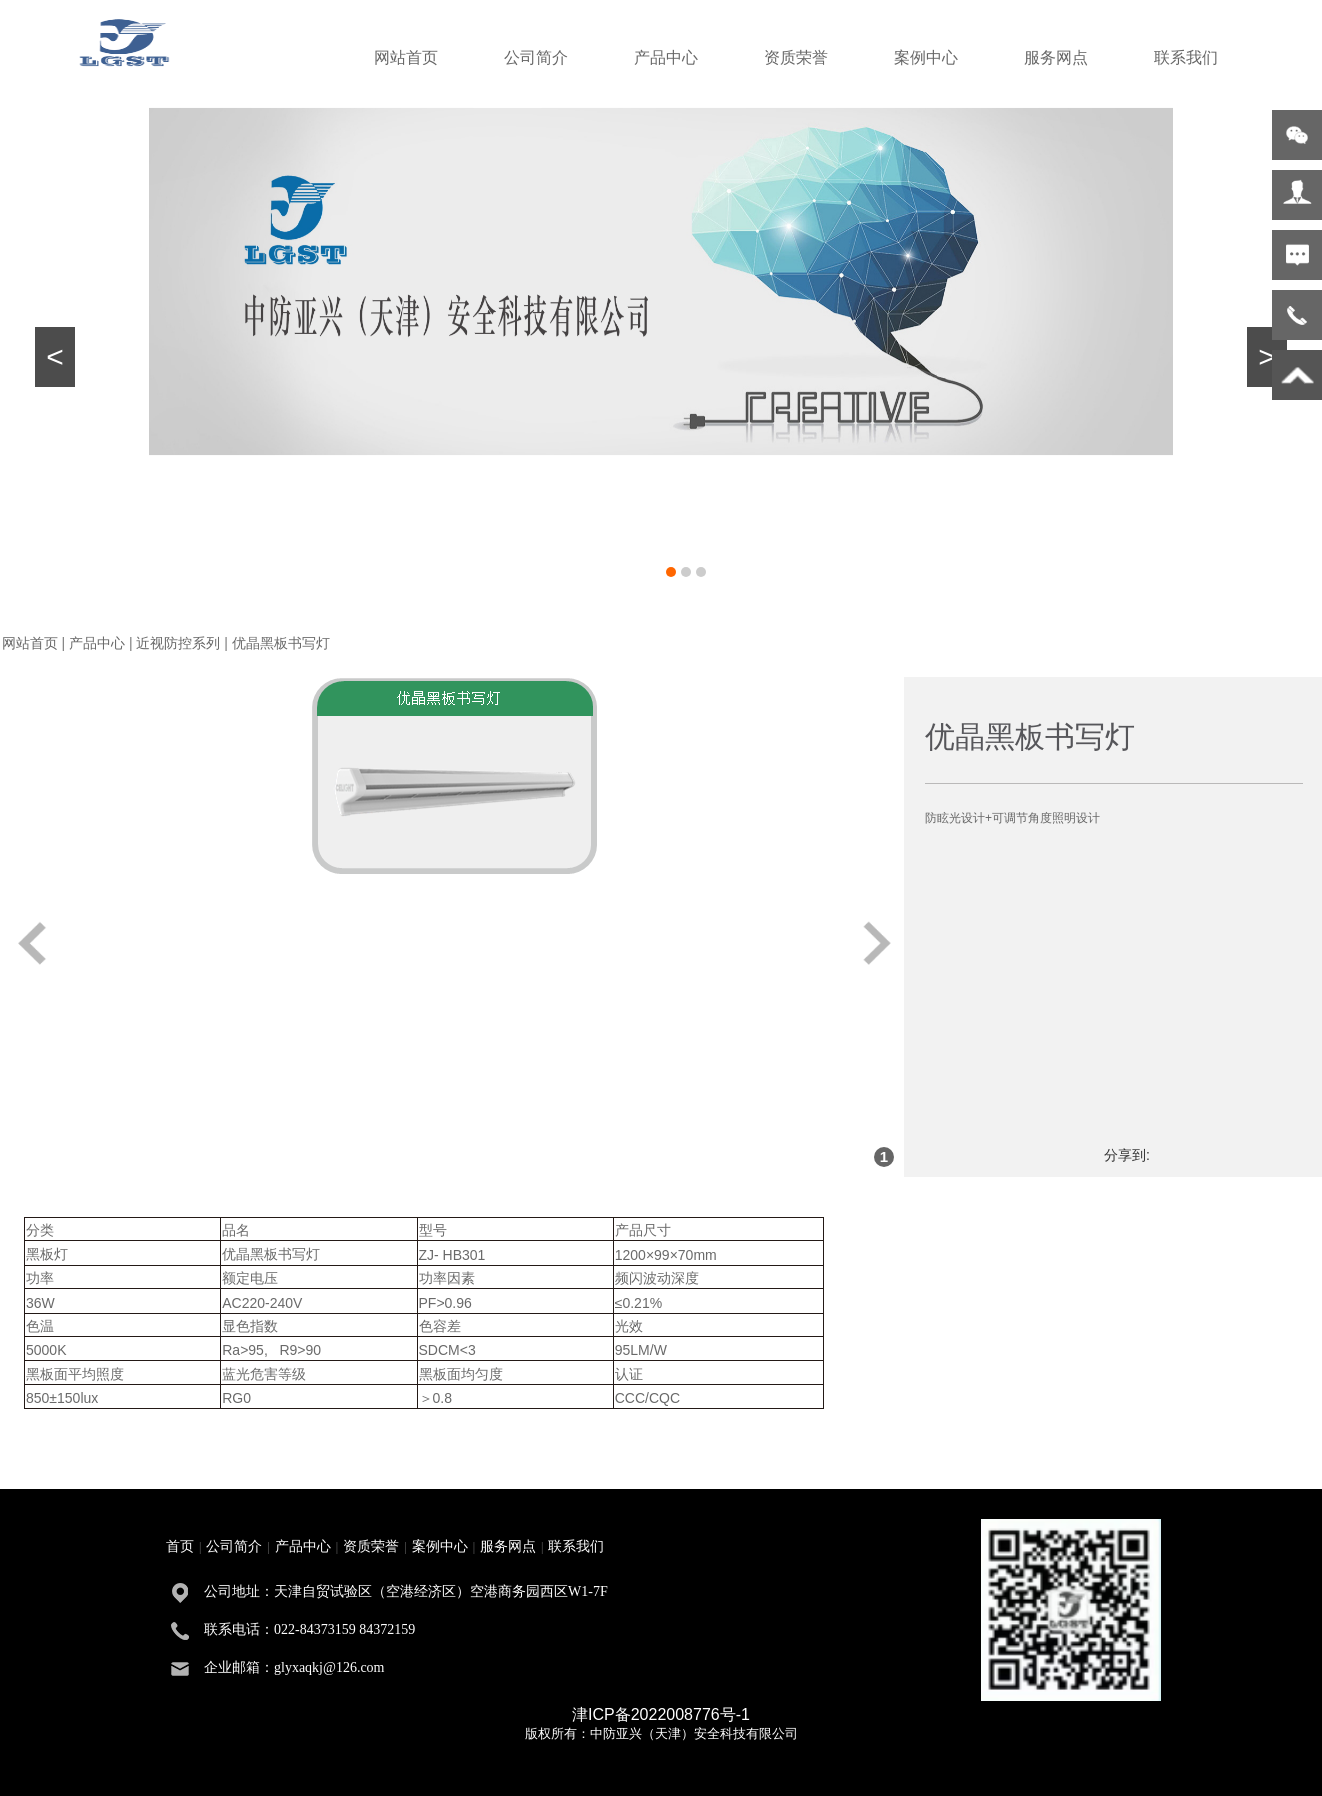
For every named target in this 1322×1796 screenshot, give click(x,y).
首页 (180, 1546)
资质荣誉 (796, 57)
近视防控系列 (178, 643)
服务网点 (1056, 57)
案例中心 (926, 57)
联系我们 (1186, 57)
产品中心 (666, 57)
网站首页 (406, 57)
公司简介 (536, 57)
